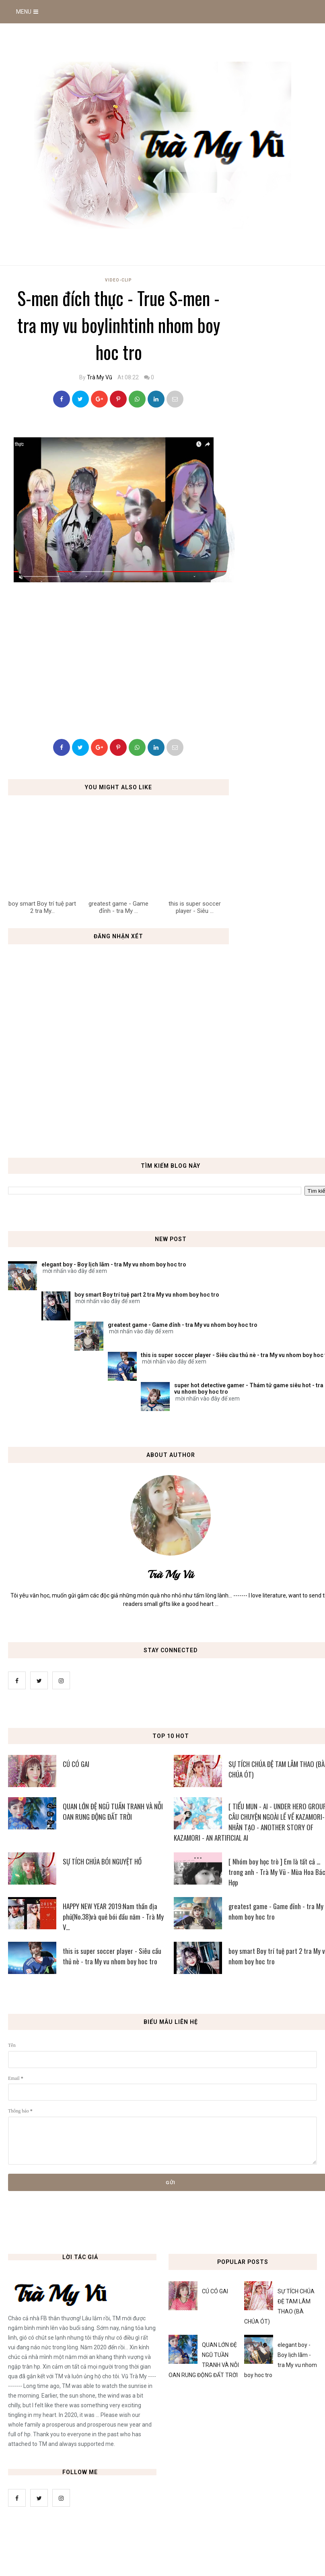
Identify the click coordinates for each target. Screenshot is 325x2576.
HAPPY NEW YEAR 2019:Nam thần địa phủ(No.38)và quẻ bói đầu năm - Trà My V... (113, 1916)
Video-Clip (118, 280)
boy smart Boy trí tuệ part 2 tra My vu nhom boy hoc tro (146, 1294)
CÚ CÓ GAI (76, 1764)
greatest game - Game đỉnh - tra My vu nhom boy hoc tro (182, 1325)
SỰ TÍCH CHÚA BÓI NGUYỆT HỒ (102, 1861)
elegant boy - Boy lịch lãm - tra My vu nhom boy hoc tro (113, 1264)
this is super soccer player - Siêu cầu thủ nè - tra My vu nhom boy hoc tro (112, 1956)
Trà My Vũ (99, 377)
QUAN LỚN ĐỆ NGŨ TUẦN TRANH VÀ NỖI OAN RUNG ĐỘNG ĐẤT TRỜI (113, 1811)
